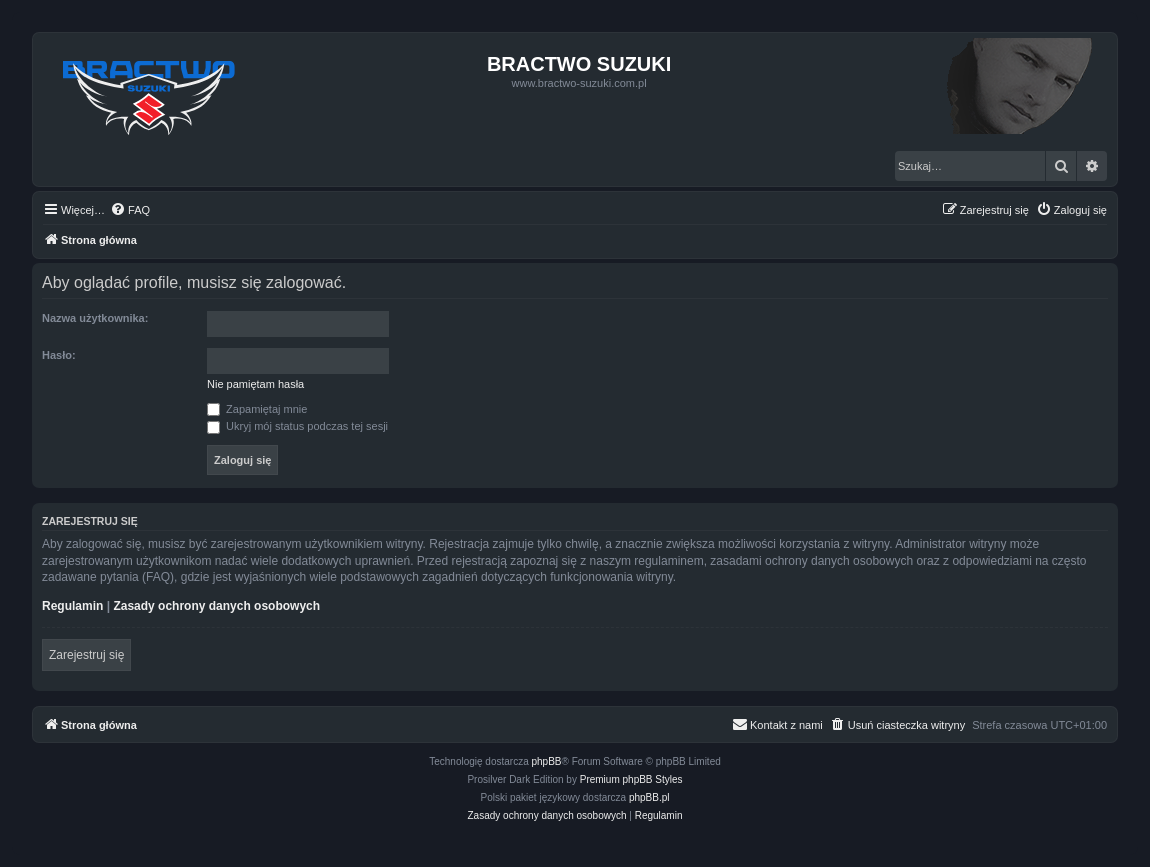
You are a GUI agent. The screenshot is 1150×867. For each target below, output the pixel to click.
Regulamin (72, 606)
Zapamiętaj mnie (257, 409)
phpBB (547, 761)
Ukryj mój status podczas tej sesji (297, 426)
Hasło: (59, 355)
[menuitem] (130, 210)
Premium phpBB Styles (631, 779)
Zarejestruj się (86, 655)
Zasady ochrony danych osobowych (216, 606)
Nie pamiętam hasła (255, 384)
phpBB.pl (649, 797)
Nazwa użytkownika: (95, 318)
